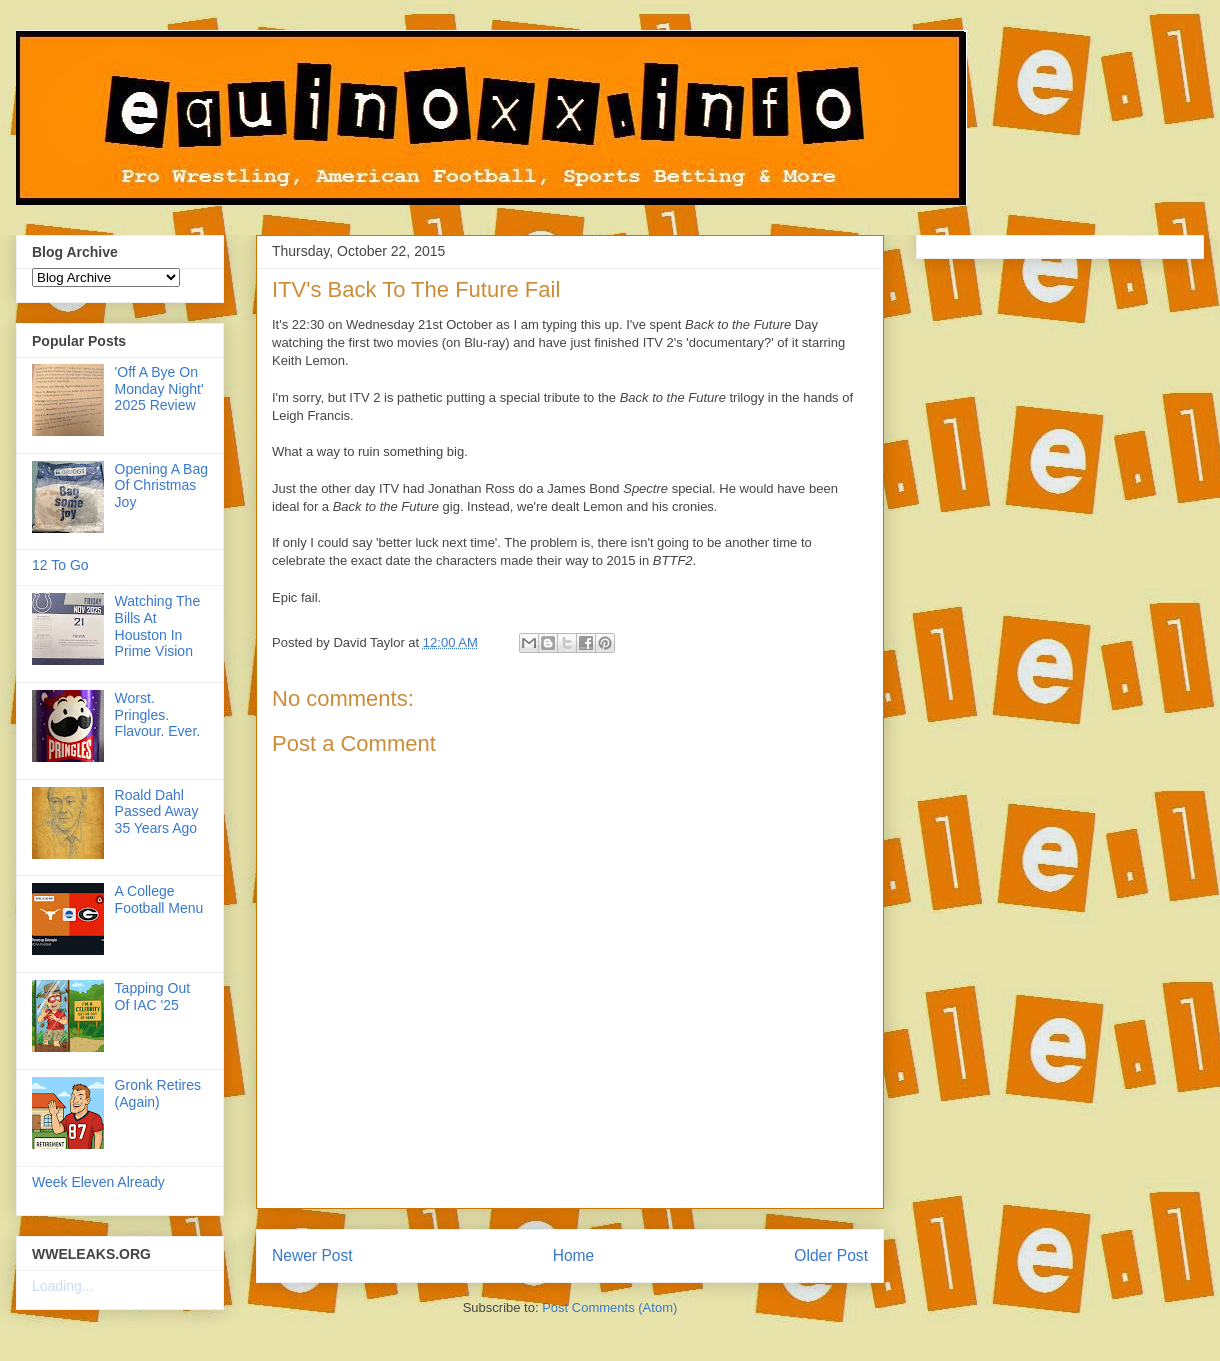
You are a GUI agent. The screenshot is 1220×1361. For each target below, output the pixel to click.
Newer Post (312, 1255)
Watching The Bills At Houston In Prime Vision (158, 626)
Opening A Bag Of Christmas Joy (161, 486)
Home (574, 1255)
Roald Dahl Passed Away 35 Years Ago (157, 812)
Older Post (831, 1255)
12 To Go (60, 565)
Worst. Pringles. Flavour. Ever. (158, 715)
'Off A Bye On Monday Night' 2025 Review (159, 389)
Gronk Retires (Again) (158, 1093)
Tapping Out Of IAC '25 (153, 996)
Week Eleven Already (98, 1182)
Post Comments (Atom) (609, 1307)
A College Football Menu (159, 899)
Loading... (63, 1286)
